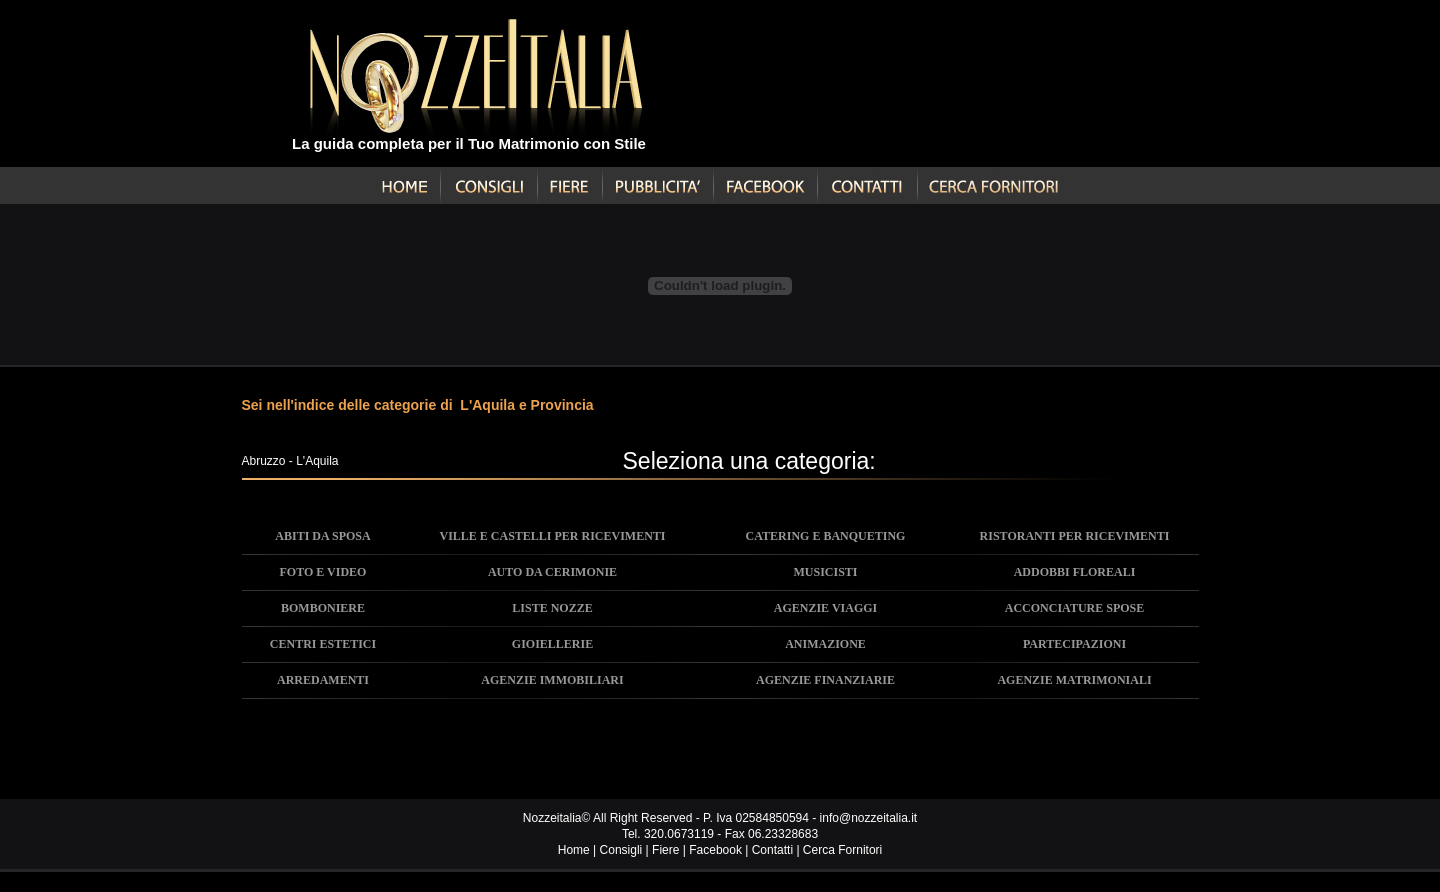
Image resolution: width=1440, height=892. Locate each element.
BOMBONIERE (323, 608)
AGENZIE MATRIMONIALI (1074, 680)
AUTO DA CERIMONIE (552, 572)
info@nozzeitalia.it (869, 818)
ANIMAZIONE (825, 644)
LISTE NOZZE (552, 608)
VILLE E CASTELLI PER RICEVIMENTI (552, 536)
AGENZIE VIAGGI (825, 608)
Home (574, 850)
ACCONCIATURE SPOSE (1074, 608)
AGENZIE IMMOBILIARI (552, 680)
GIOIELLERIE (552, 644)
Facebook (715, 850)
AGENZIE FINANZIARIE (825, 680)
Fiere (665, 850)
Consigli (621, 850)
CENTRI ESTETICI (323, 644)
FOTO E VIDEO (323, 572)
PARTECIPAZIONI (1074, 644)
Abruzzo (264, 461)
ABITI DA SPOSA (322, 536)
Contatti (772, 850)
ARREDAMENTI (323, 680)
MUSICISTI (825, 572)
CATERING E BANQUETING (826, 536)
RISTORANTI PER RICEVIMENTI (1075, 536)
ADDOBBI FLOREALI (1075, 572)
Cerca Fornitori (842, 850)
